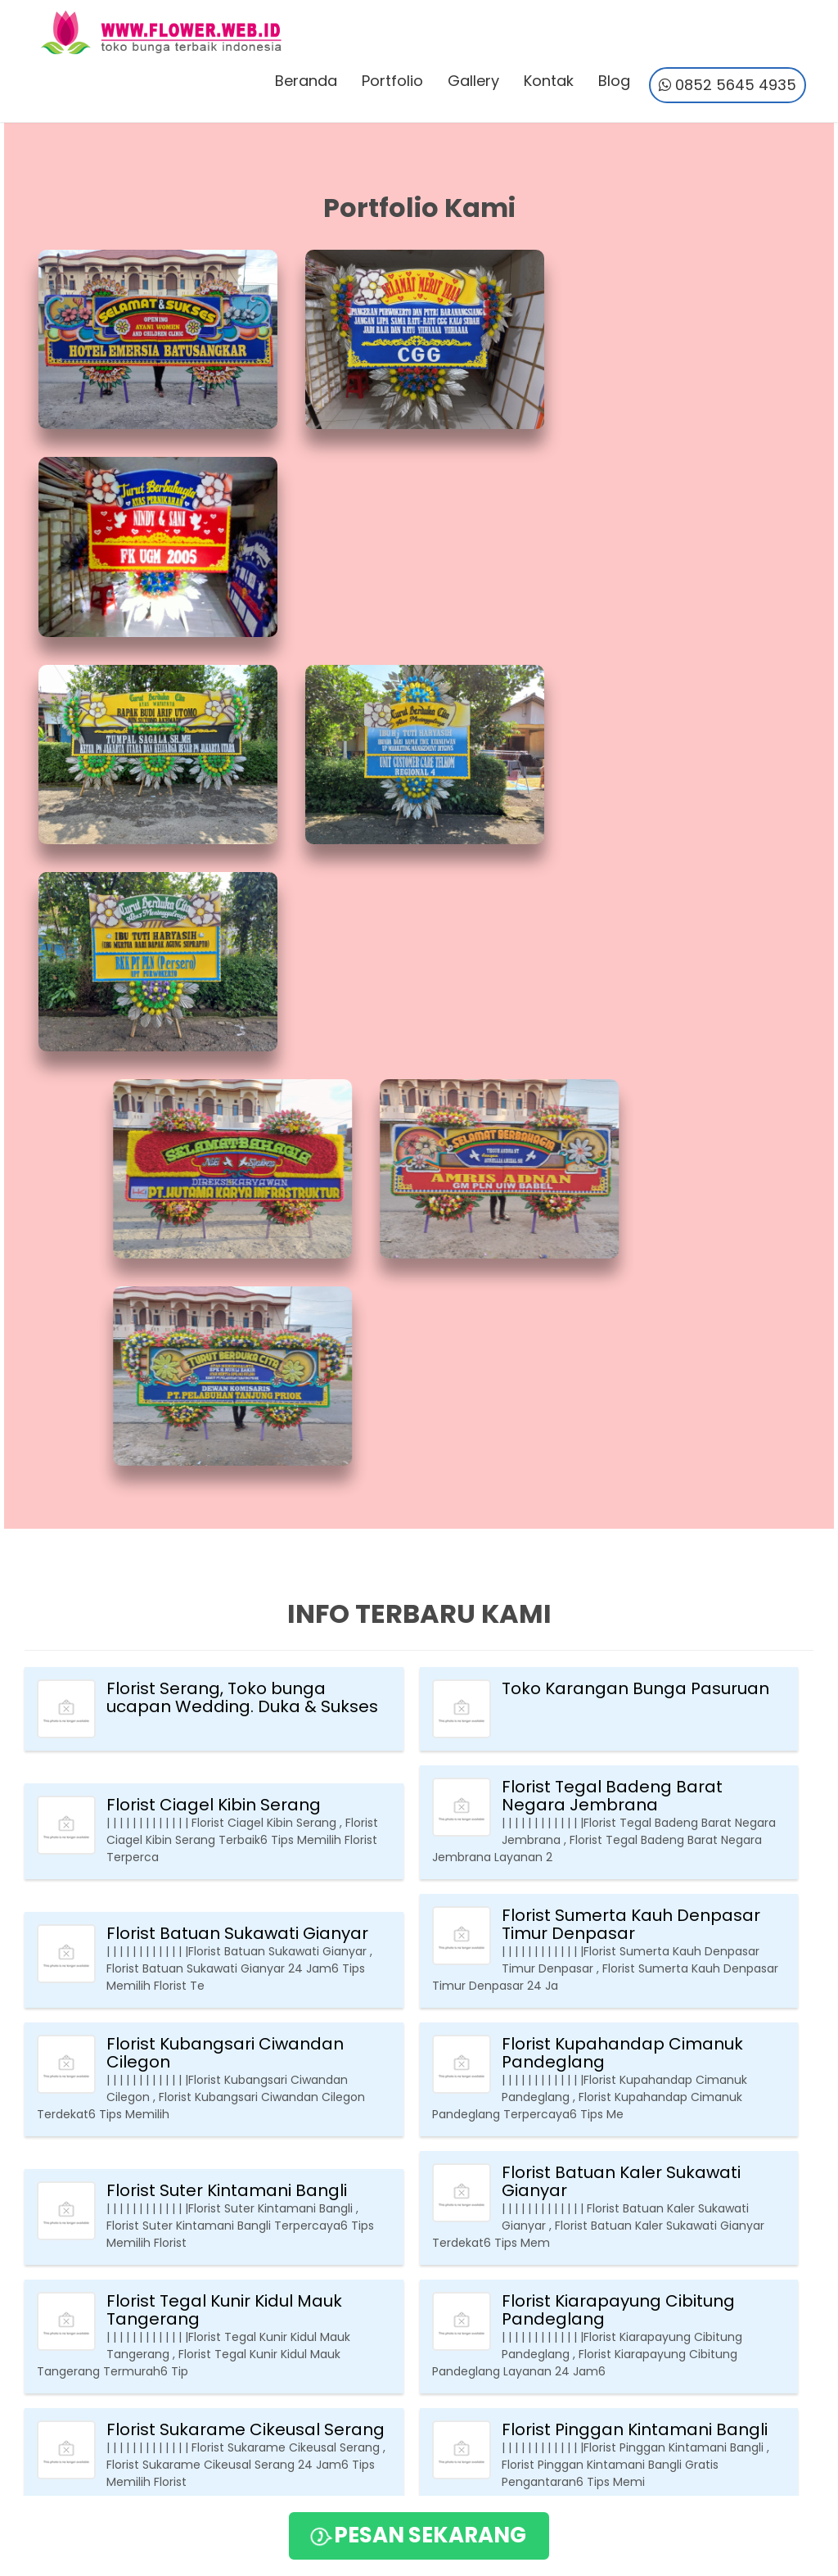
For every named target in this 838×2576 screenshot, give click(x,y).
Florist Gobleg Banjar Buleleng (626, 2166)
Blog (613, 81)
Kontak (548, 81)
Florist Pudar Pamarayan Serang (241, 2166)
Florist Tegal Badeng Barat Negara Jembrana (612, 1165)
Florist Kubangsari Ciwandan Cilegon (225, 1422)
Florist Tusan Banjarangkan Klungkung (615, 1918)
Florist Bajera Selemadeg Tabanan (606, 2047)
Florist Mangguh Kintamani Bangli (245, 1927)
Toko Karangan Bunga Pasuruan (635, 1057)
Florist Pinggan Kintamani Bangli (635, 1798)
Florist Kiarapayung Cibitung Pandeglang (618, 1679)
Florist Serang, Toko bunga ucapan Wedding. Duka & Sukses (242, 1066)
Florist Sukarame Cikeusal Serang (245, 1798)
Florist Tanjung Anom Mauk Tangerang (217, 2047)
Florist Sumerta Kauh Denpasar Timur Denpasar (631, 1293)
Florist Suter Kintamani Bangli (226, 1559)
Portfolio (391, 81)
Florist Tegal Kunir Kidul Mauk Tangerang (224, 1679)
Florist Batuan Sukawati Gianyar (237, 1302)
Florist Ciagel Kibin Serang (213, 1174)
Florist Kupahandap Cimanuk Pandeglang (622, 1422)
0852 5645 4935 (726, 85)
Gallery (472, 81)
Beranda (305, 81)
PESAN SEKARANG (417, 2536)
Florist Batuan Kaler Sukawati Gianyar (621, 1550)
